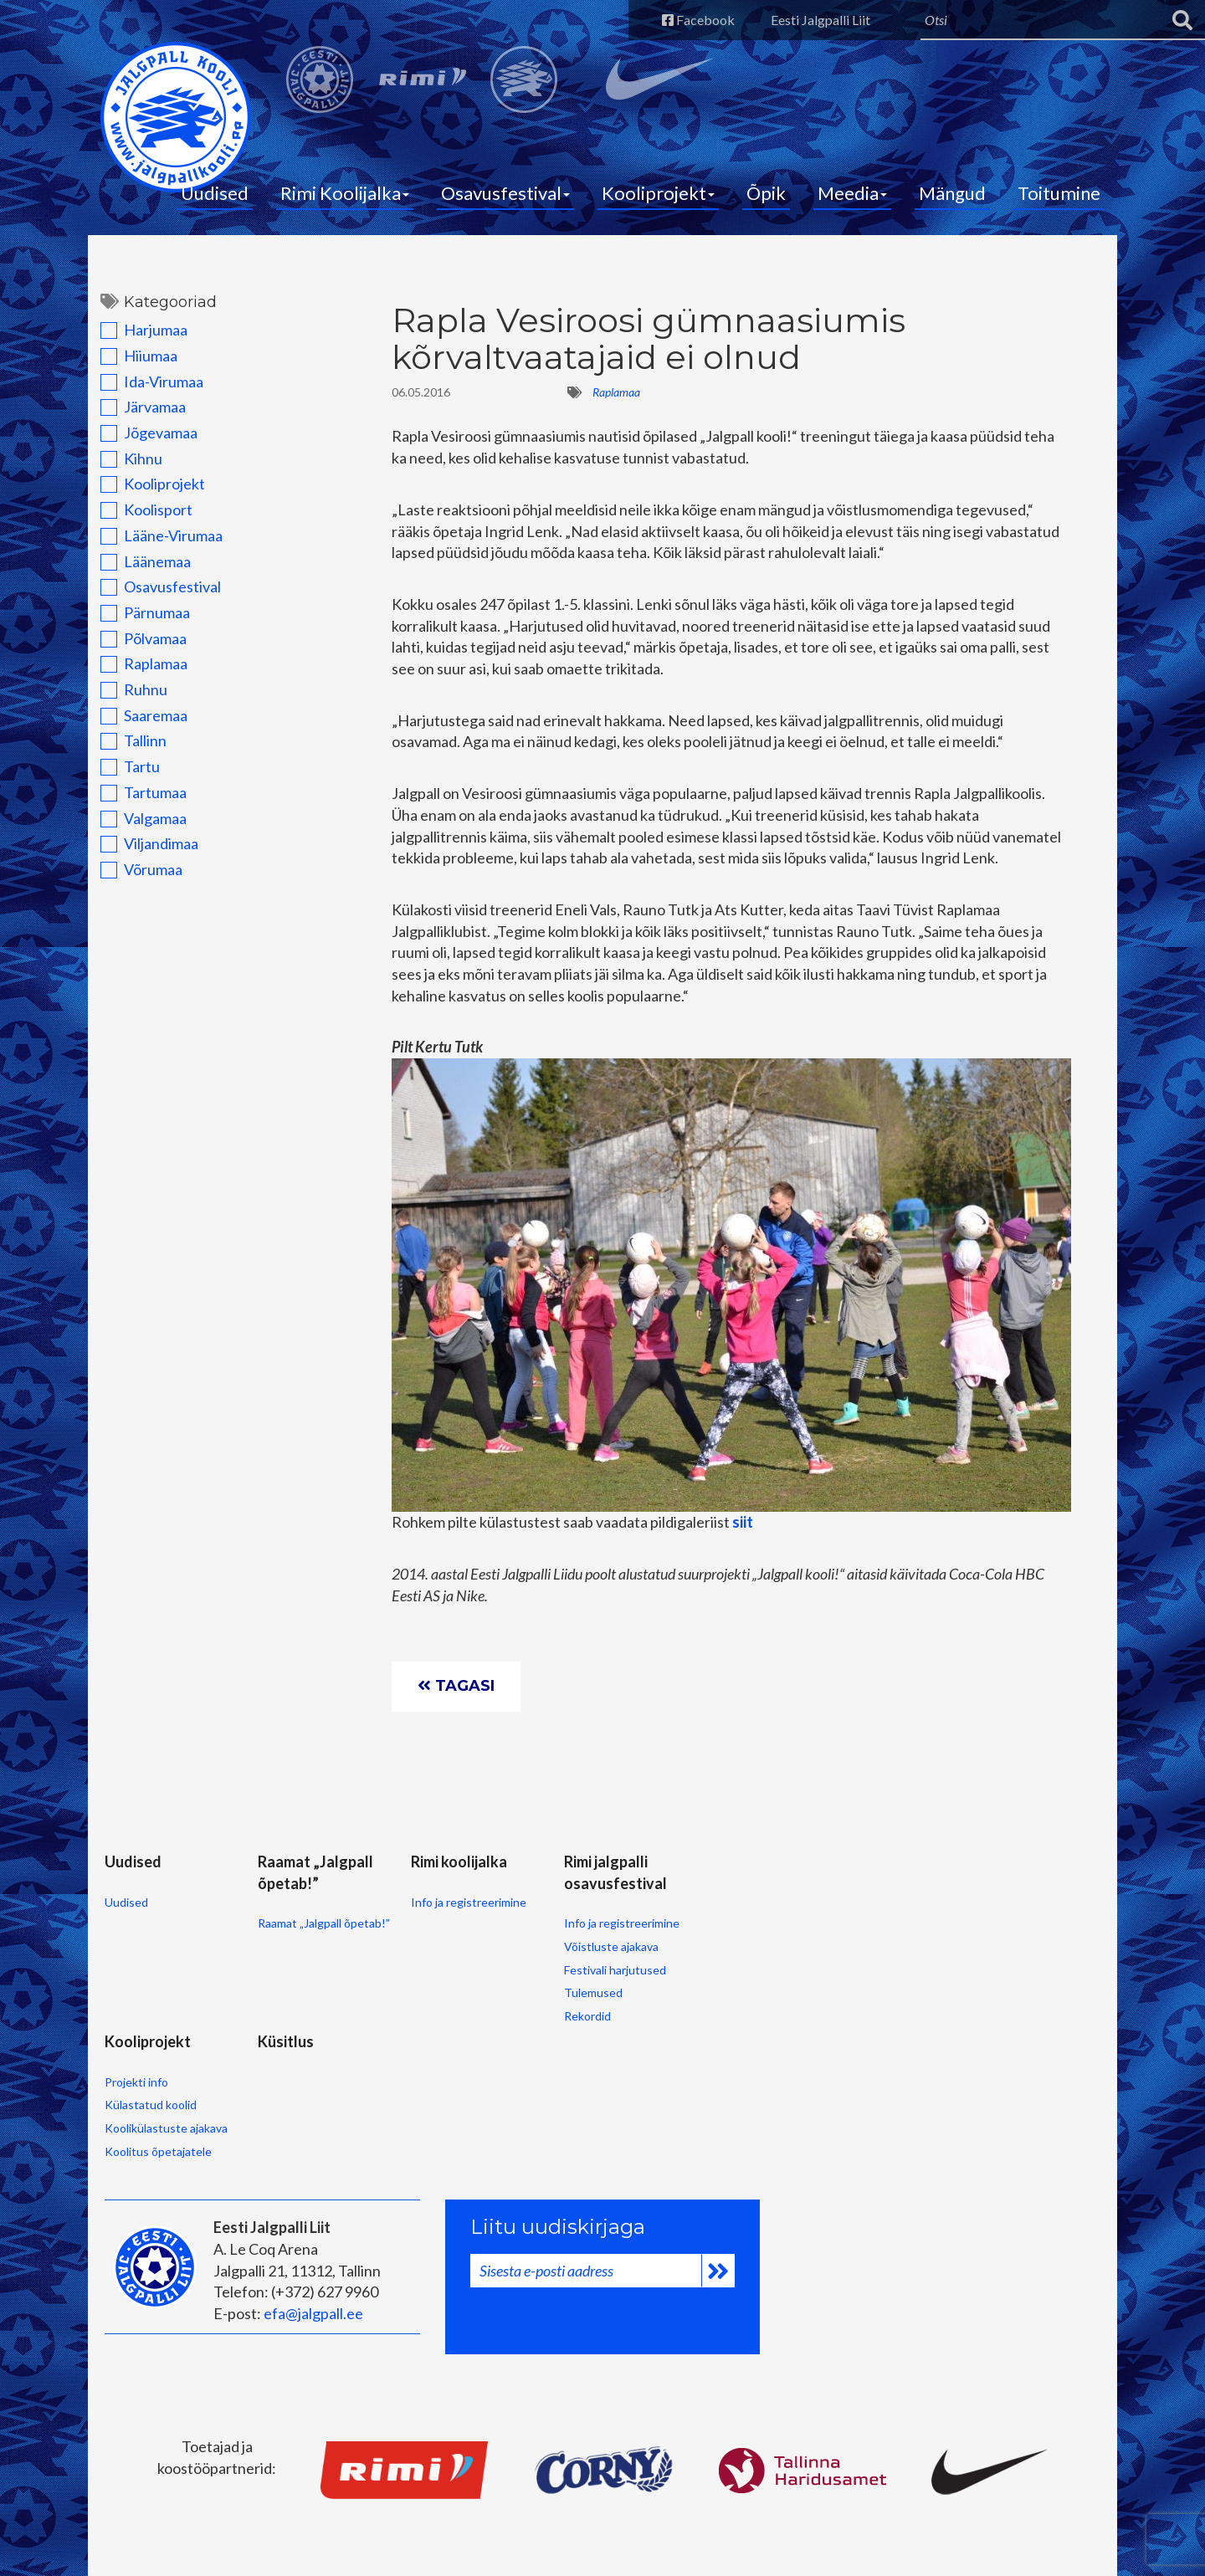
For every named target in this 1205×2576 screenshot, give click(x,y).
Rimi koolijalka (459, 1861)
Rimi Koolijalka (344, 193)
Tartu (130, 766)
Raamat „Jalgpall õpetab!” (324, 1923)
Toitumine (1059, 193)
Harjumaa (143, 329)
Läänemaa (145, 561)
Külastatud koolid (151, 2104)
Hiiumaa (138, 355)
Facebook (698, 20)
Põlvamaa (143, 638)
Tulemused (593, 1992)
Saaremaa (143, 715)
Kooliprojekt (658, 193)
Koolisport (146, 509)
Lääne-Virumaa (161, 535)
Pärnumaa (145, 612)
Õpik (766, 193)
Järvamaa (143, 406)
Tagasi (456, 1686)
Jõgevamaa (148, 432)
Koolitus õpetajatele (158, 2151)
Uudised (215, 193)
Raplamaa (143, 663)
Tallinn (133, 740)
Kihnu (131, 458)
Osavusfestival (505, 193)
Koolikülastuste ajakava (166, 2128)
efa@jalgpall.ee (313, 2313)
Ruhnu (133, 689)
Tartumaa (143, 792)
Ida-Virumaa (151, 381)
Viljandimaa (149, 843)
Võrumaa (141, 869)
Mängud (952, 193)
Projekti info (136, 2082)
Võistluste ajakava (611, 1946)
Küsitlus (286, 2041)
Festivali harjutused (615, 1970)
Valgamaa (143, 818)
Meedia (852, 193)
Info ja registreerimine (468, 1902)
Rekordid (587, 2016)
